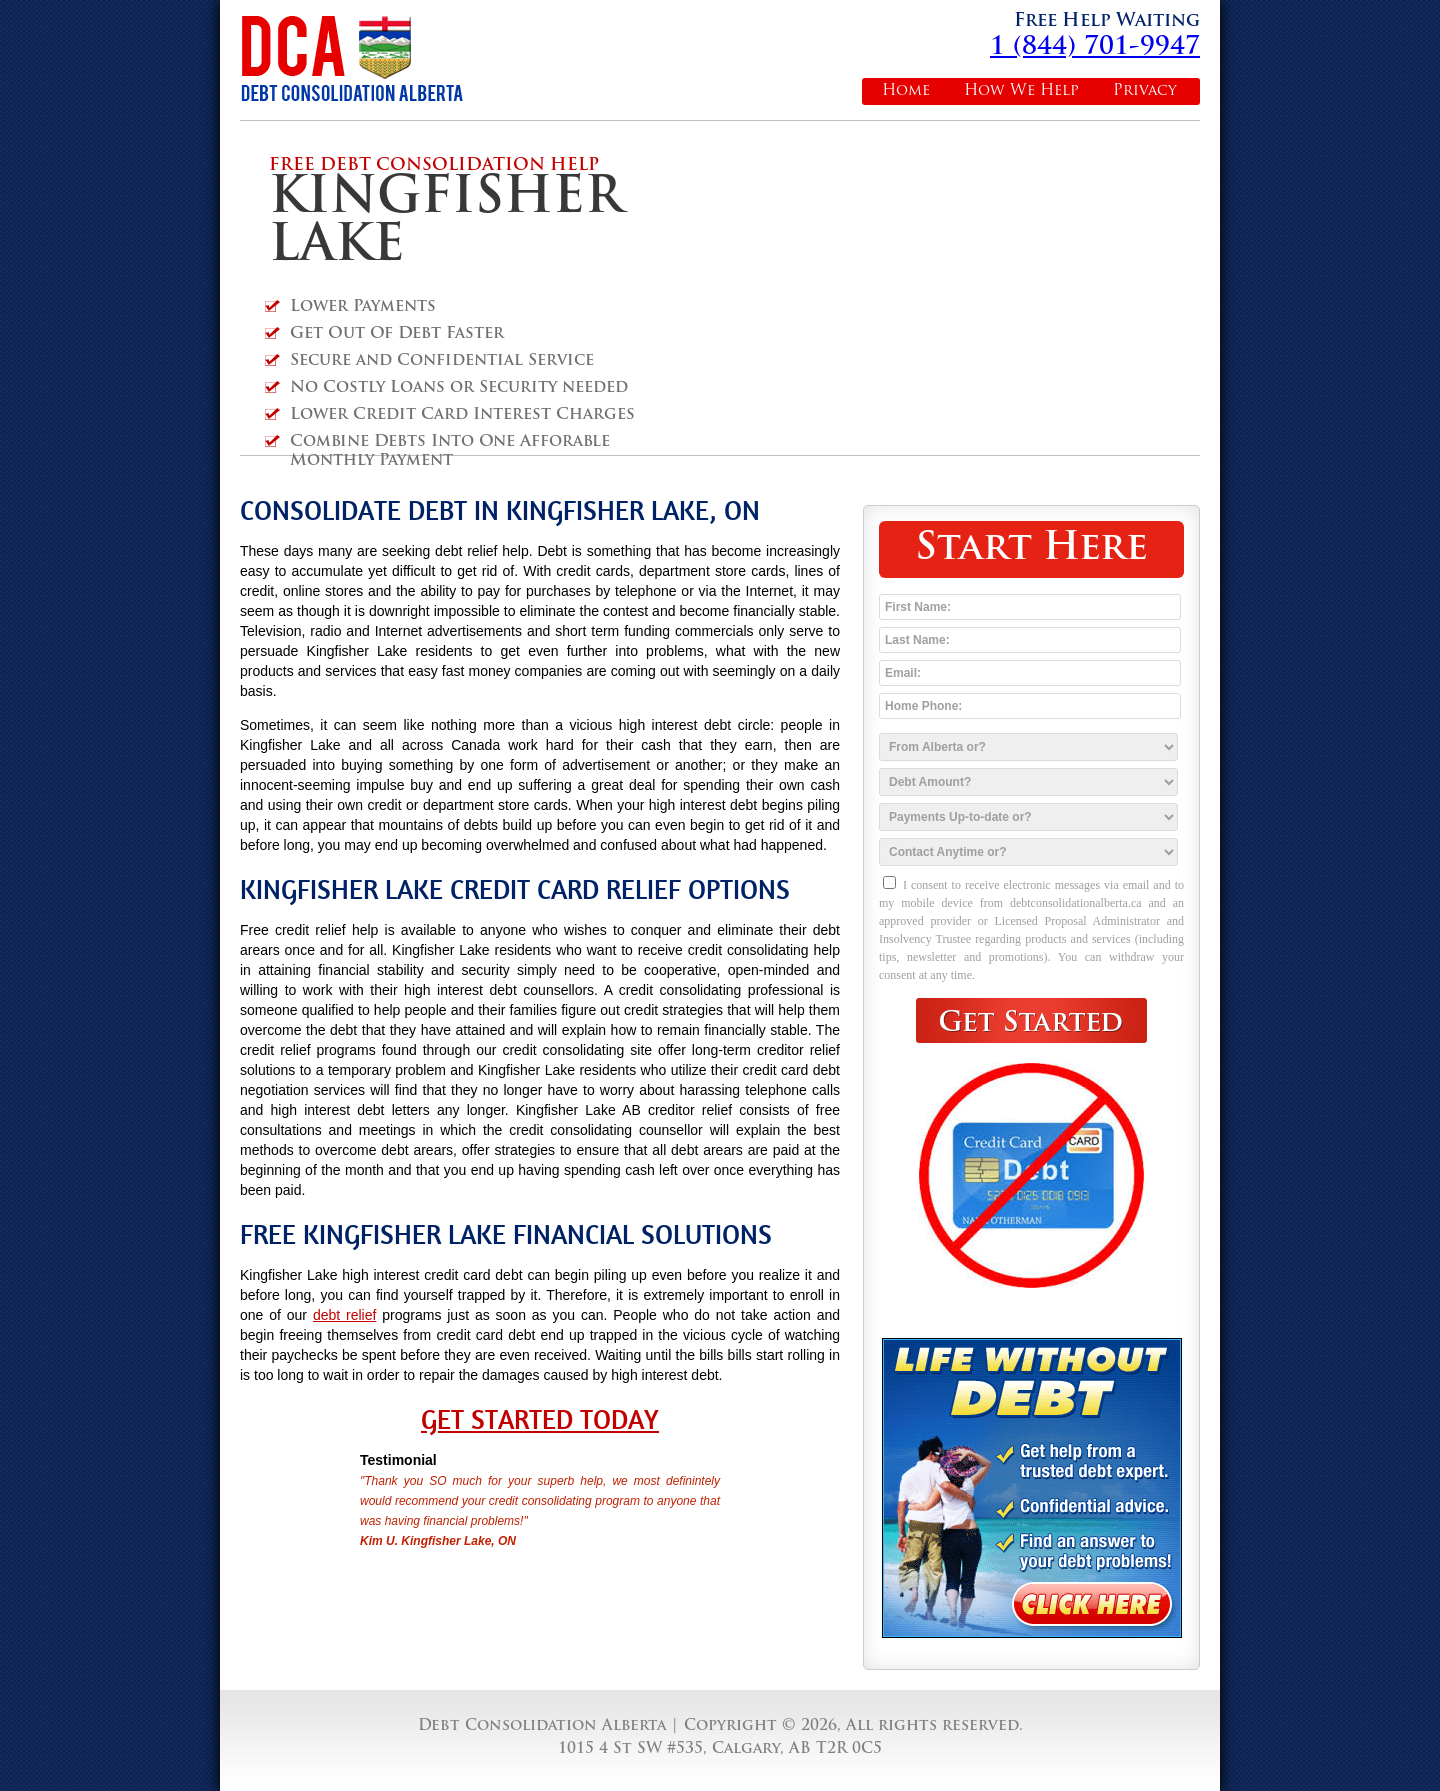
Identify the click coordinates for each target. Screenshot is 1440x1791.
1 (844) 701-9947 (1095, 47)
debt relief (344, 1315)
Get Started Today (540, 1420)
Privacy (1145, 91)
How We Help (1021, 91)
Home (906, 91)
